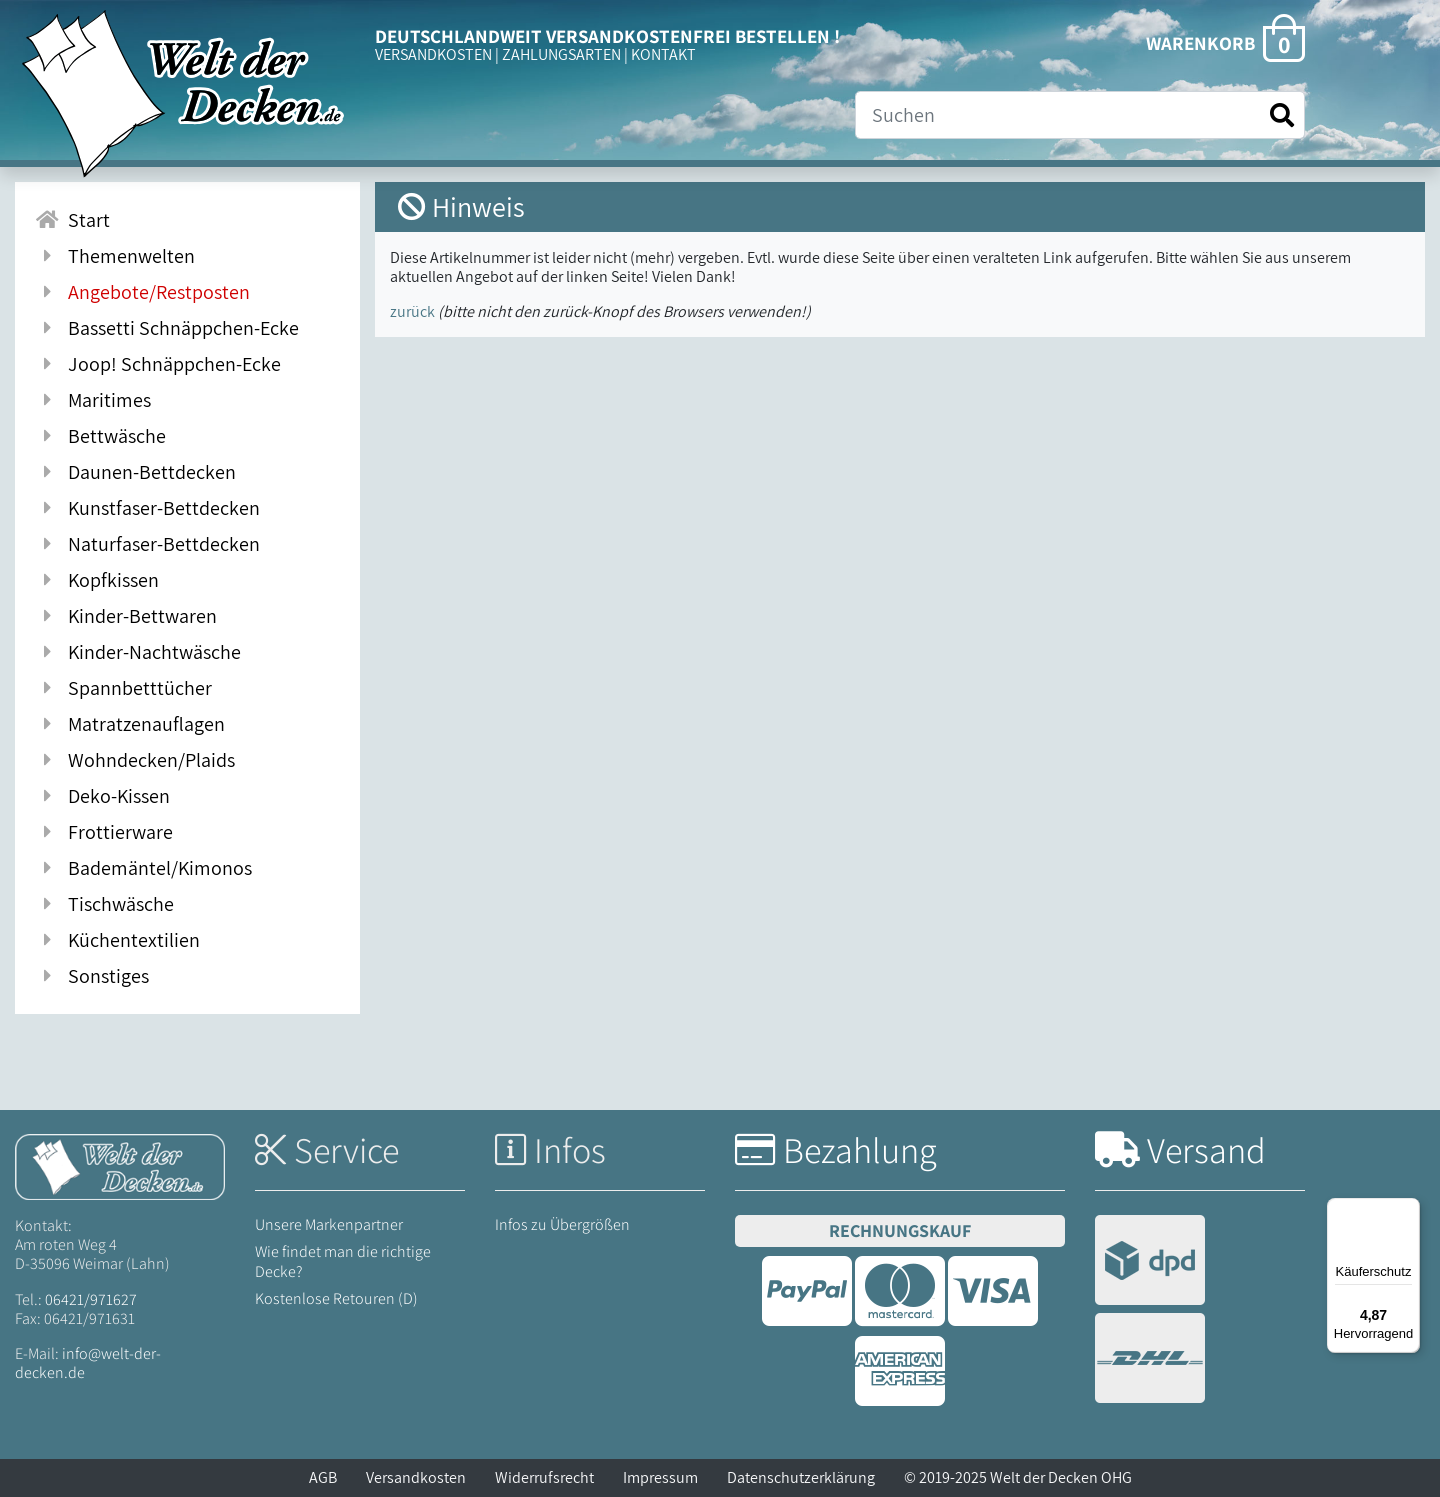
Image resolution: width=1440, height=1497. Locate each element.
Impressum (660, 1477)
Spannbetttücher (123, 688)
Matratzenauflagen (130, 724)
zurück (412, 311)
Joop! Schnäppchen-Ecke (158, 364)
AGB (323, 1477)
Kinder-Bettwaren (126, 616)
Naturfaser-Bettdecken (147, 544)
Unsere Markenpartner (329, 1224)
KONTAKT (663, 54)
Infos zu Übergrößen (562, 1224)
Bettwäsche (100, 436)
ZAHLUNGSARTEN (561, 54)
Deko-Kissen (102, 796)
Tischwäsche (104, 904)
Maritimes (93, 400)
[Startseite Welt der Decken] (120, 1165)
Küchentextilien (117, 940)
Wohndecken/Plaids (135, 760)
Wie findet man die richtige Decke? (343, 1261)
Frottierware (104, 832)
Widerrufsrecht (544, 1477)
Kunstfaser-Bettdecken (147, 508)
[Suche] (1080, 115)
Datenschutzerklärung (801, 1477)
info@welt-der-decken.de (88, 1363)
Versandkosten (416, 1477)
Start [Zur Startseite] (72, 220)
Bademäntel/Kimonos (143, 868)
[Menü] (1408, 1210)
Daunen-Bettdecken (135, 472)
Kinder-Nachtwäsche (138, 652)
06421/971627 (91, 1299)
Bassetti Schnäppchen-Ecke (167, 328)
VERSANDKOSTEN (433, 54)
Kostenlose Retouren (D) (336, 1298)
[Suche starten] (1282, 115)
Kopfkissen (97, 580)
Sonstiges (92, 976)
